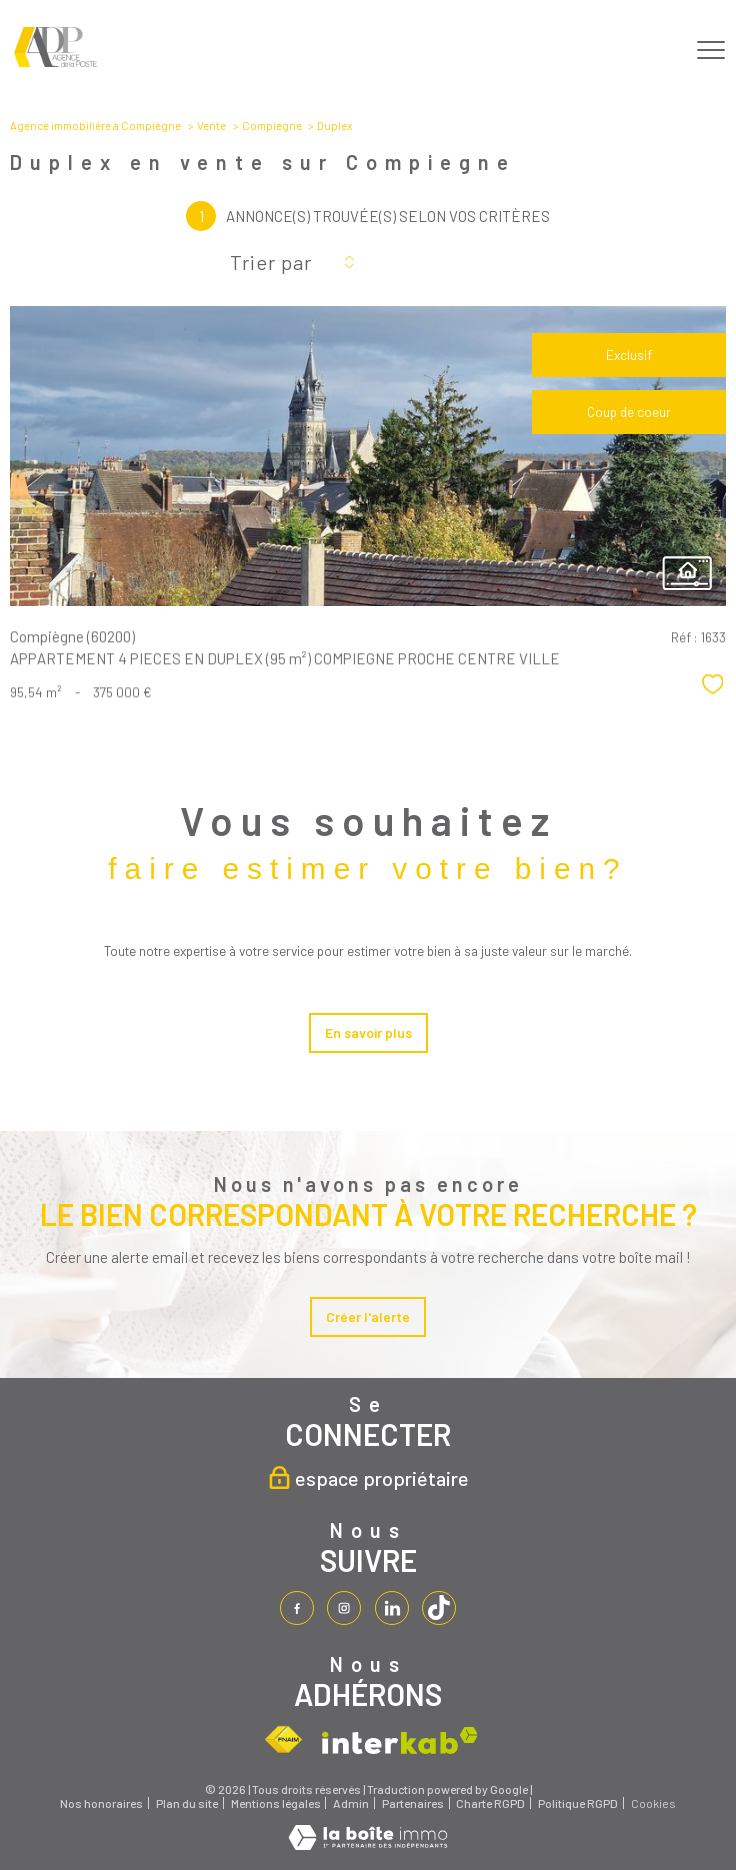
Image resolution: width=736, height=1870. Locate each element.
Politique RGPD (578, 1804)
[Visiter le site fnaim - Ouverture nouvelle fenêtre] (283, 1741)
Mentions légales (276, 1804)
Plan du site (187, 1804)
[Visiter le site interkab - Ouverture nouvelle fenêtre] (400, 1740)
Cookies (653, 1804)
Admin (351, 1804)
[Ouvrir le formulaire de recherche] (657, 51)
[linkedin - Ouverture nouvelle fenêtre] (392, 1608)
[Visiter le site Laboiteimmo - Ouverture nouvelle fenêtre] (368, 1844)
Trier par (271, 262)
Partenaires (413, 1804)
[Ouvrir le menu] (711, 50)
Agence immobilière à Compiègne (95, 125)
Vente (211, 125)
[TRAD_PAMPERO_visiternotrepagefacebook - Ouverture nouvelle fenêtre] (297, 1608)
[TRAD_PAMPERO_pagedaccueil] (55, 61)
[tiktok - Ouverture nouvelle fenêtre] (439, 1608)
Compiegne (272, 125)
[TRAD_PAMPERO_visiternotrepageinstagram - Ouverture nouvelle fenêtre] (344, 1608)
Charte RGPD (490, 1804)
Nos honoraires (101, 1804)
